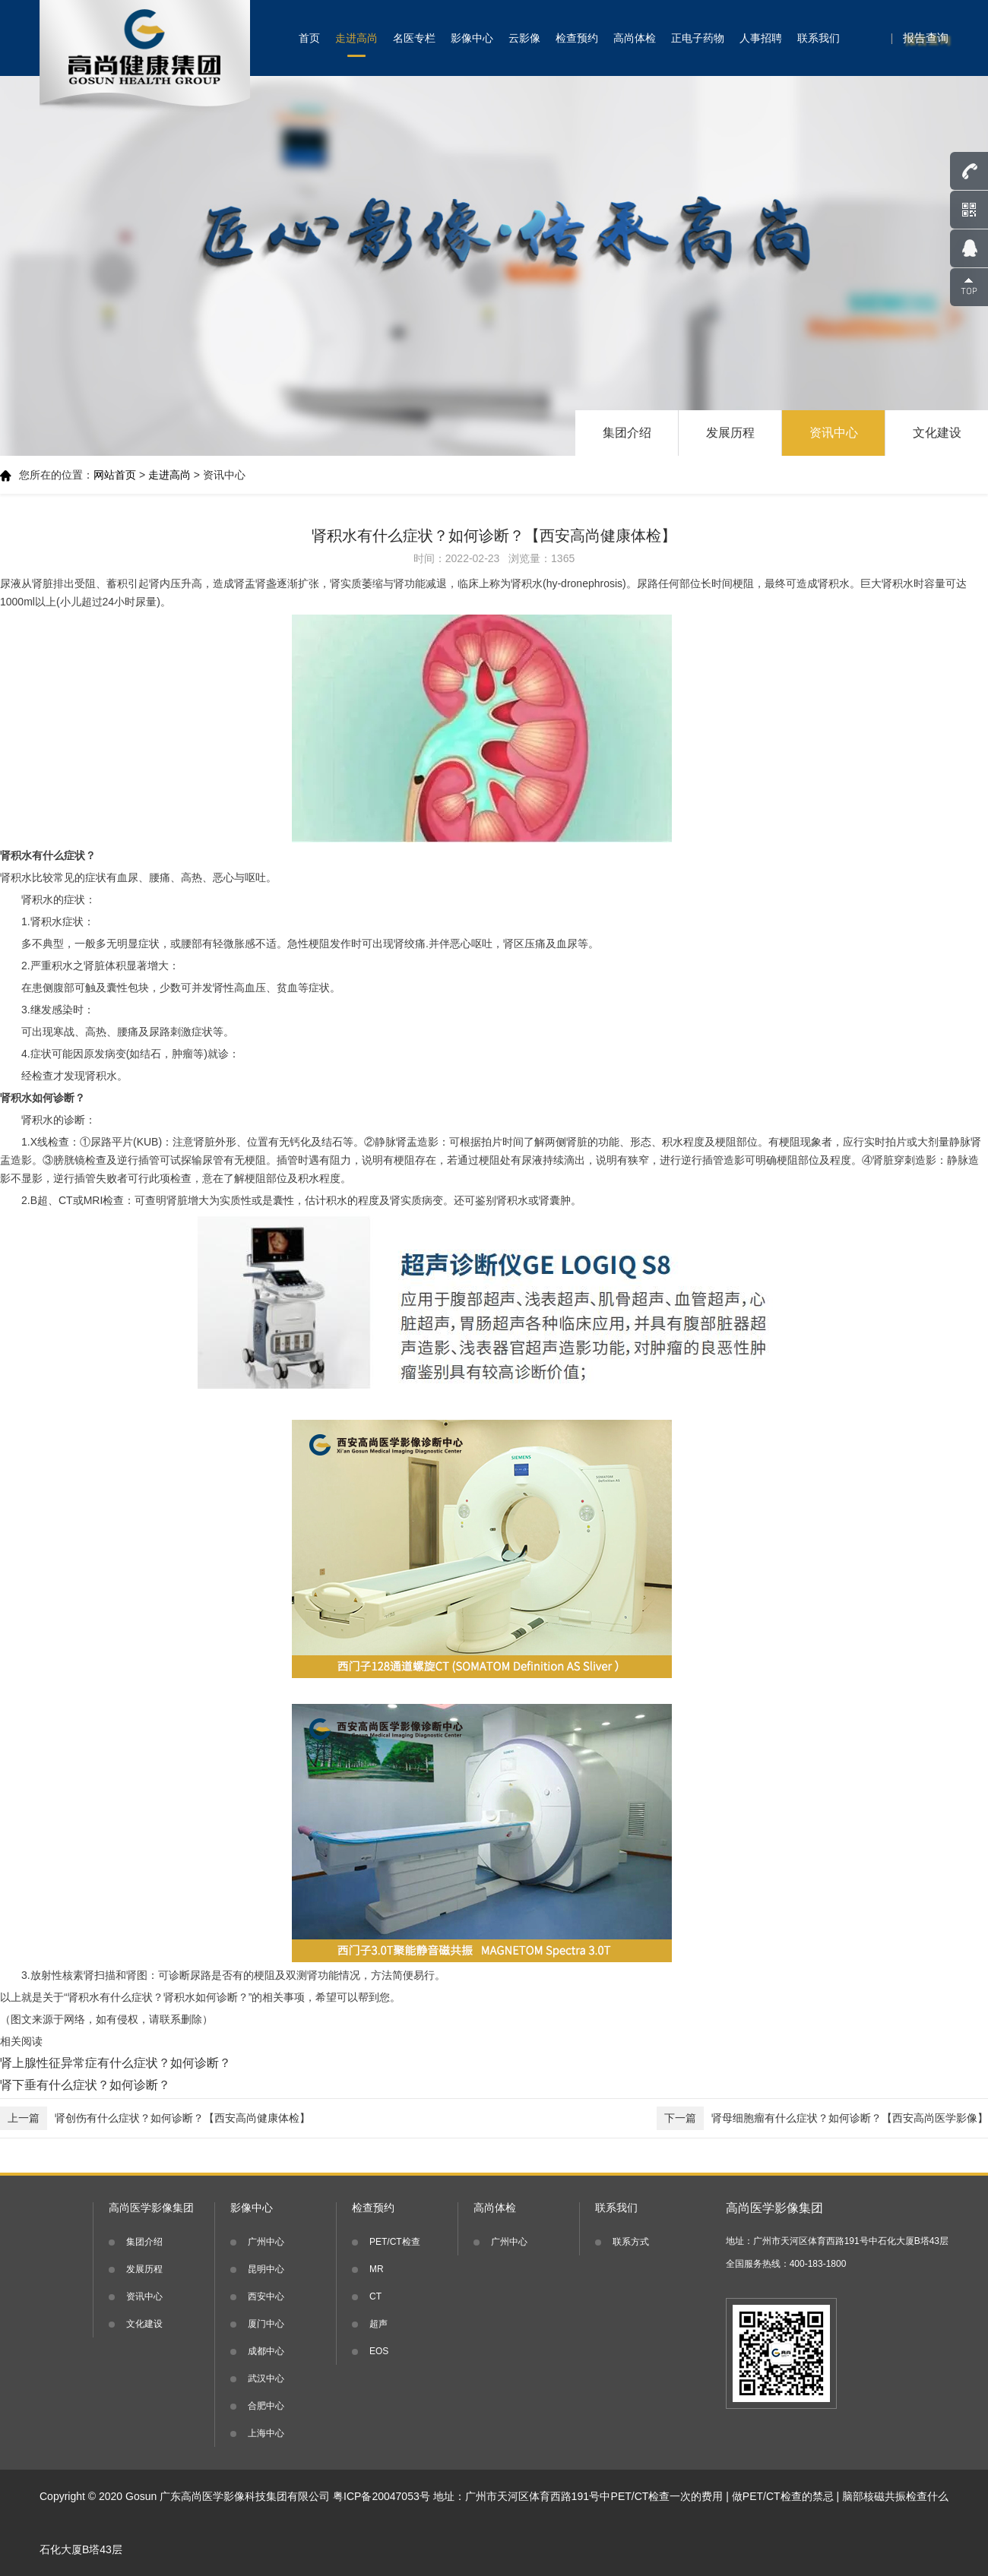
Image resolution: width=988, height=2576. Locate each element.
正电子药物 (697, 38)
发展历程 (730, 432)
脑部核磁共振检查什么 (895, 2496)
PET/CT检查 (394, 2241)
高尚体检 (634, 38)
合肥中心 (266, 2406)
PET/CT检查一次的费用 (667, 2496)
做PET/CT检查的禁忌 (783, 2496)
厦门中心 (266, 2323)
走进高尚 (356, 38)
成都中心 (266, 2351)
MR (376, 2269)
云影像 (524, 38)
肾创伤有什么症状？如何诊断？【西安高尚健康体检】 (155, 2118)
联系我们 (818, 38)
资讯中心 (833, 432)
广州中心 (266, 2241)
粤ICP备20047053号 (381, 2496)
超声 (378, 2323)
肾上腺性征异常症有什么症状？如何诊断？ (115, 2062)
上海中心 (266, 2433)
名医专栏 (414, 38)
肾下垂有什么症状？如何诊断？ (85, 2084)
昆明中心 (266, 2269)
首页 (309, 38)
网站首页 (114, 475)
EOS (378, 2351)
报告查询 (925, 37)
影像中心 (472, 38)
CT (375, 2296)
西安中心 (266, 2296)
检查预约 (577, 38)
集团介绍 (627, 432)
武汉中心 (266, 2378)
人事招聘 (760, 38)
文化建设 (937, 432)
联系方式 (631, 2241)
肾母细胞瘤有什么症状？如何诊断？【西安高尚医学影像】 (822, 2118)
